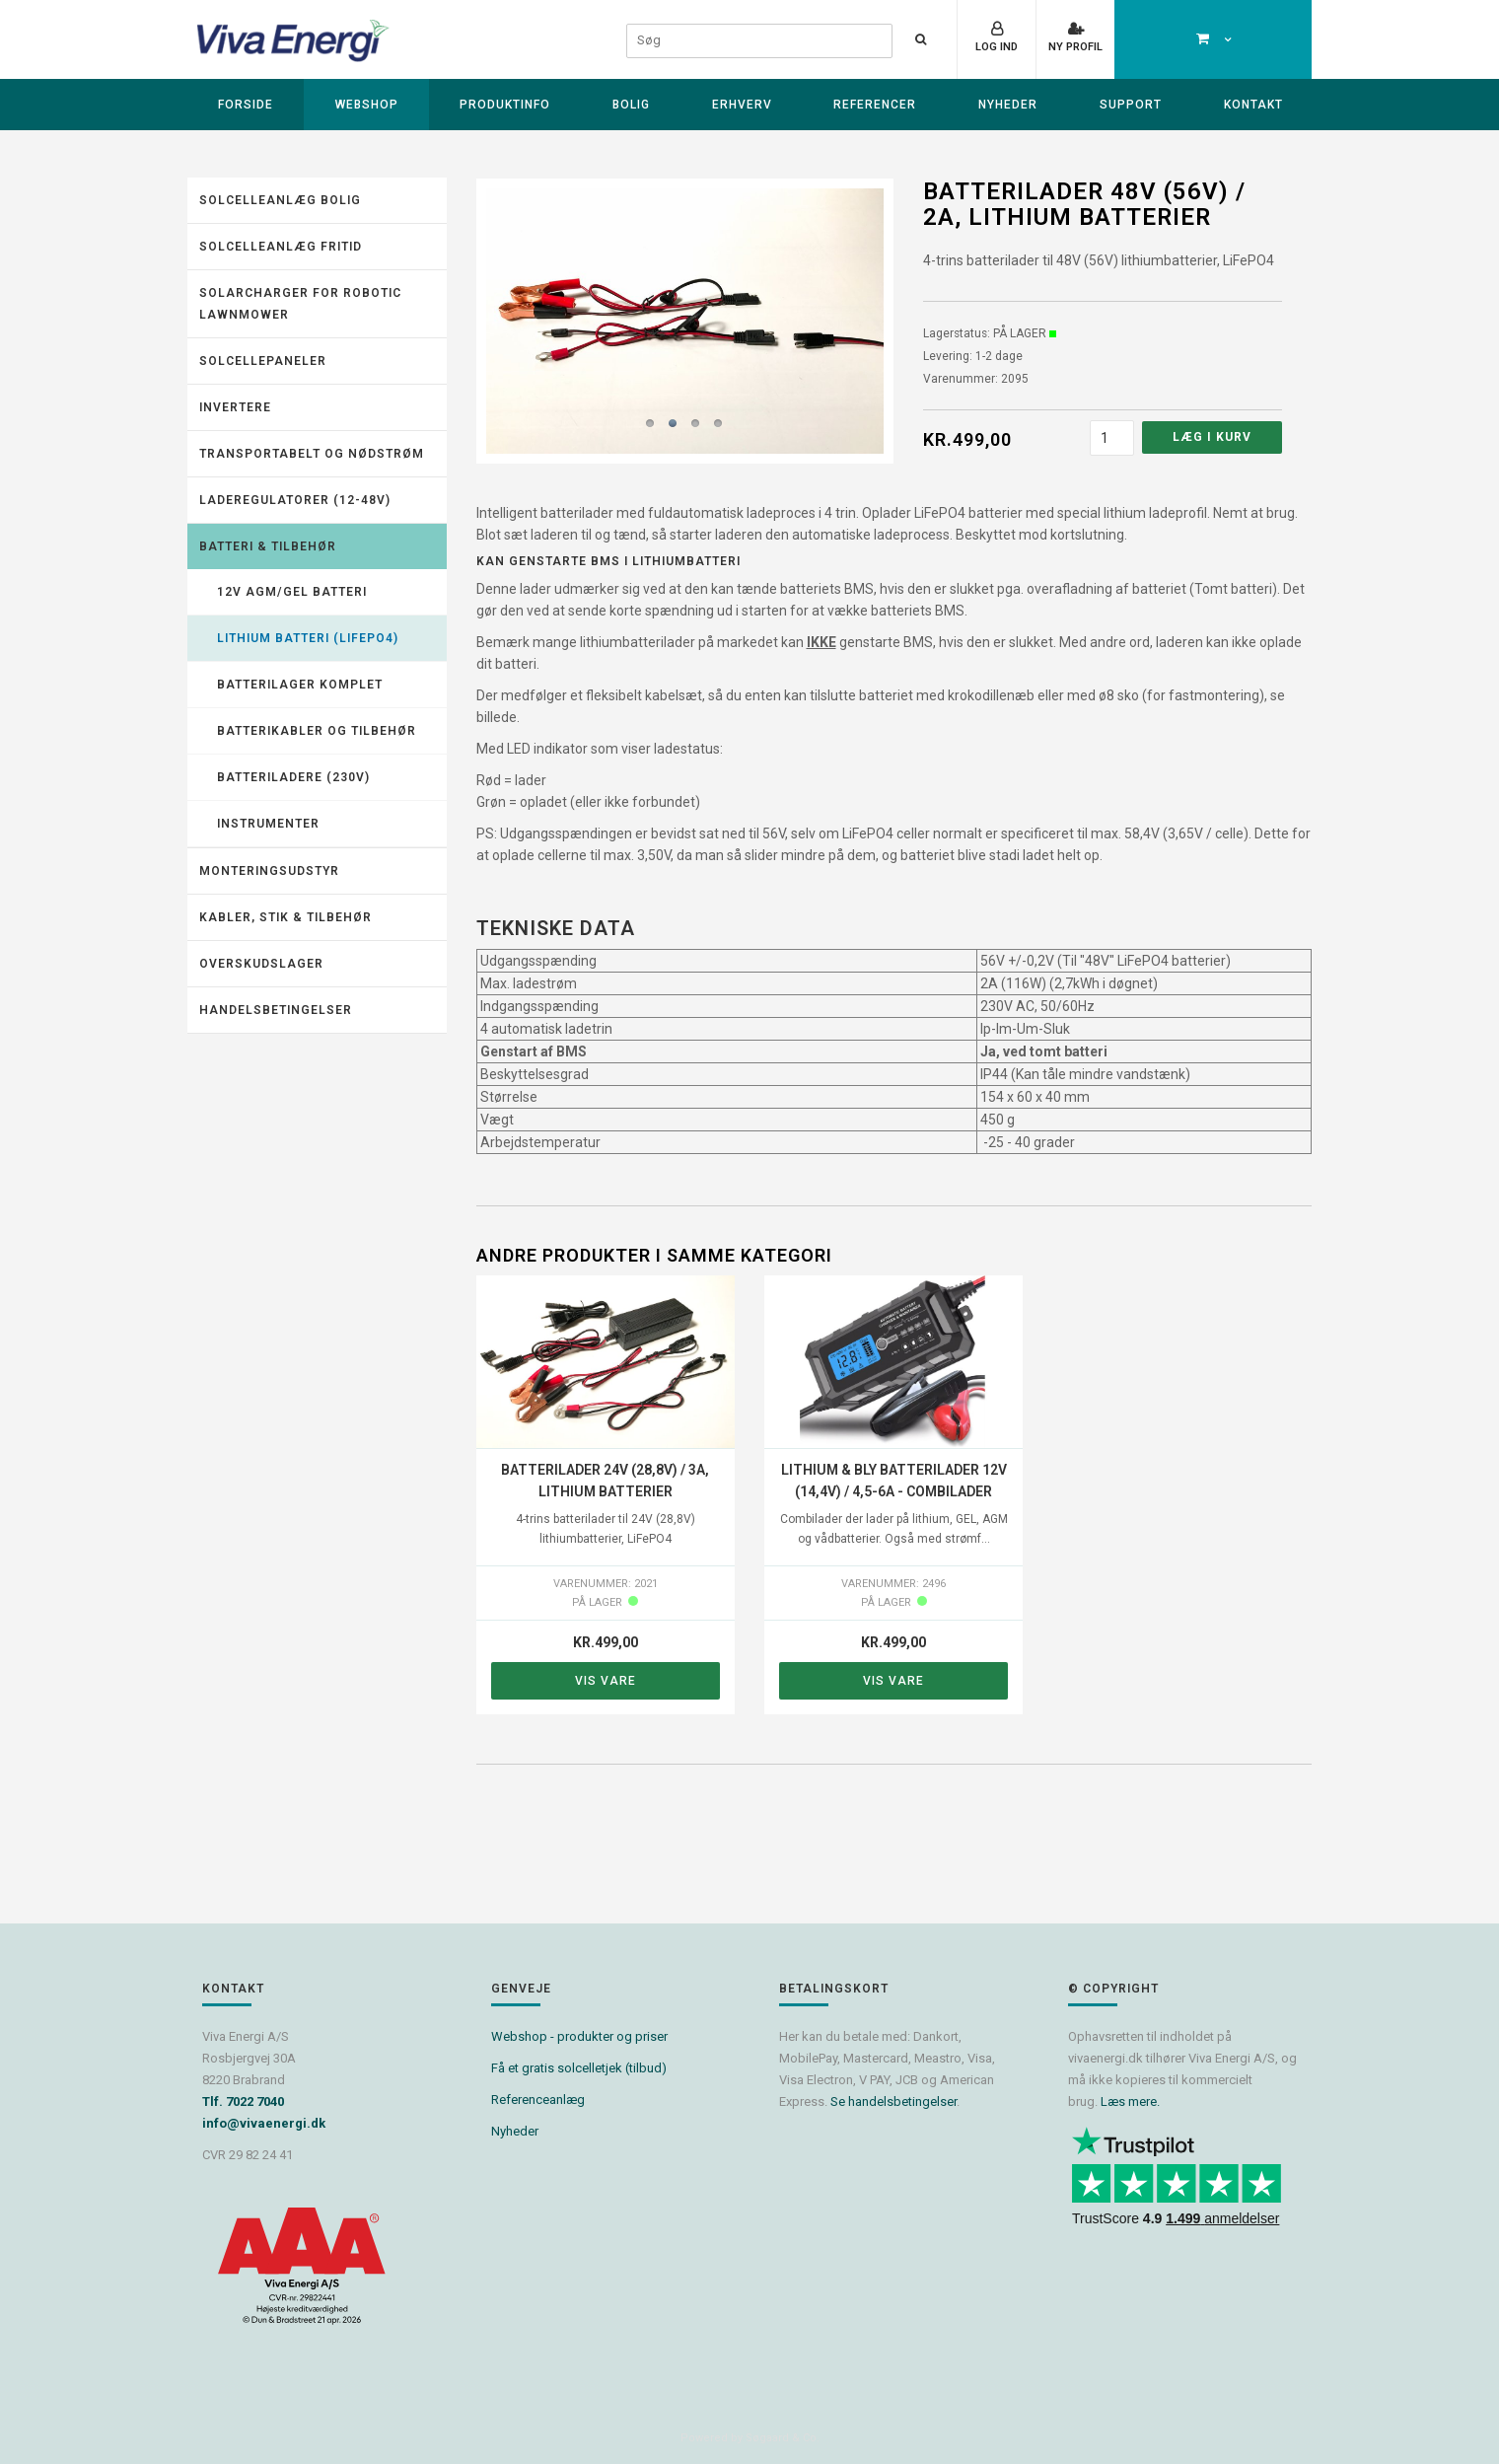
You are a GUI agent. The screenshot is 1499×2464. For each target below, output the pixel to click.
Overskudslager (261, 964)
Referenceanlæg (538, 2099)
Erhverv (742, 104)
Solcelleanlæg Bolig (280, 200)
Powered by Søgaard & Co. (750, 2437)
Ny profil (1075, 46)
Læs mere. (1130, 2101)
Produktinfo (505, 104)
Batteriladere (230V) (293, 777)
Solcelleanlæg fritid (280, 247)
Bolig (631, 104)
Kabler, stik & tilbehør (285, 917)
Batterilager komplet (300, 684)
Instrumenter (268, 824)
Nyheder (1007, 104)
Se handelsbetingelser (893, 2101)
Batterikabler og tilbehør (316, 731)
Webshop (366, 104)
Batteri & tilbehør (267, 546)
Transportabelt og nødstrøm (311, 454)
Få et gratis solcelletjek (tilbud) (579, 2068)
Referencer (874, 104)
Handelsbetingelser (275, 1010)
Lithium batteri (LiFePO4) (307, 638)
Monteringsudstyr (269, 871)
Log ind (996, 46)
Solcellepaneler (262, 361)
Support (1131, 104)
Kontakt (1253, 104)
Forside (245, 104)
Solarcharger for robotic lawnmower (300, 304)
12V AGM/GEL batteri (292, 592)
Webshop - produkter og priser (579, 2036)
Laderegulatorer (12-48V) (295, 500)
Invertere (235, 407)
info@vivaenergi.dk (263, 2123)
